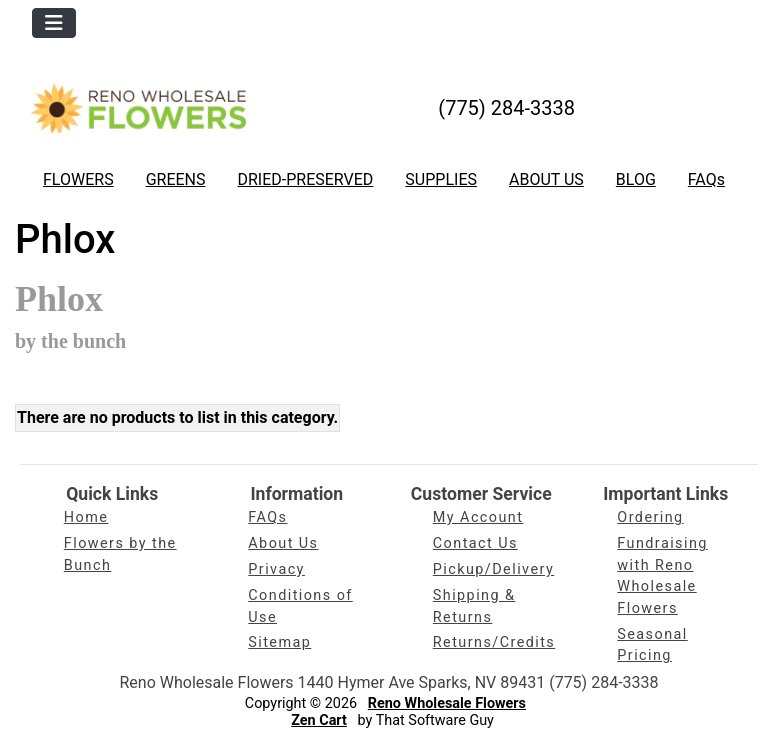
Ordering (650, 517)
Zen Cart (319, 720)
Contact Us (475, 543)
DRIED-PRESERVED (305, 179)
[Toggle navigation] (54, 23)
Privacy (276, 569)
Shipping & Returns (474, 606)
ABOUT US (546, 179)
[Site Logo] (138, 108)
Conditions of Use (300, 606)
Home (86, 517)
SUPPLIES (441, 179)
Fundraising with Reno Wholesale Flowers (662, 576)
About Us (283, 543)
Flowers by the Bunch (120, 554)
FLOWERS (78, 179)
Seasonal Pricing (652, 645)
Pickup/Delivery (493, 569)
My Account (478, 517)
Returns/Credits (494, 642)
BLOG (636, 179)
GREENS (176, 179)
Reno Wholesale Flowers (447, 703)
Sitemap (279, 642)
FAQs (706, 179)
